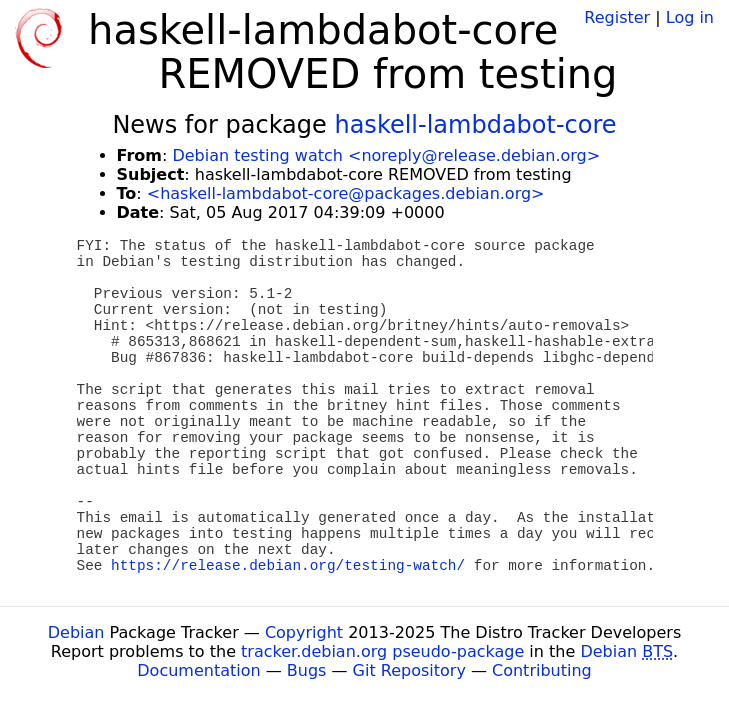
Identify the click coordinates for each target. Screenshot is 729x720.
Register (617, 17)
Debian (76, 632)
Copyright (304, 632)
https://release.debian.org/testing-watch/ (288, 566)
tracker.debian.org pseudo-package (382, 651)
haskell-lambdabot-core (475, 125)
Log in (690, 17)
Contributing (542, 670)
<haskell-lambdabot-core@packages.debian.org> (346, 193)
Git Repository (409, 670)
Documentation (198, 670)
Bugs (307, 670)
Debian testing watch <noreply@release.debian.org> (386, 155)
